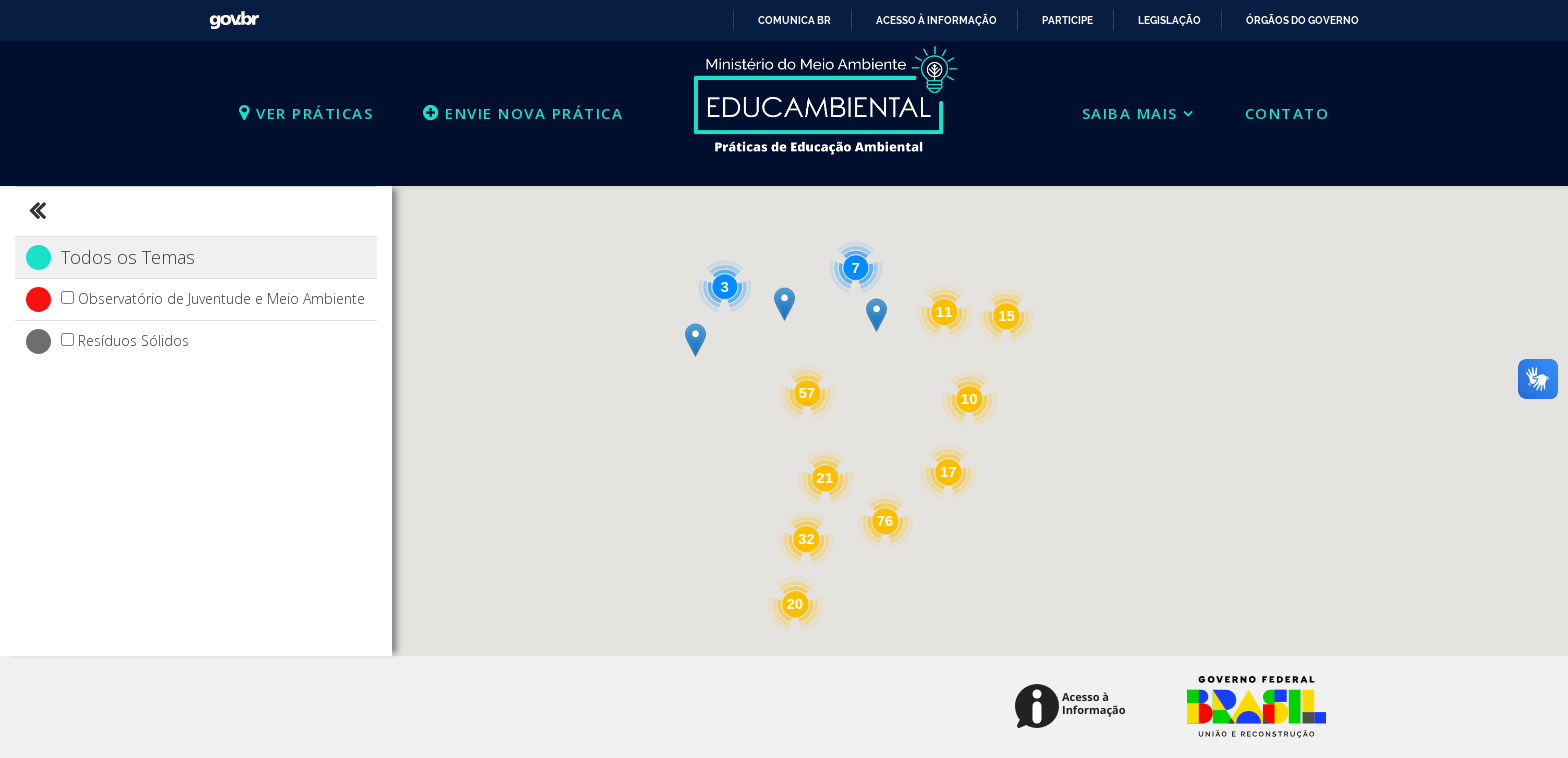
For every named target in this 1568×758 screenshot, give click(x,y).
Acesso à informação (936, 20)
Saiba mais (1130, 113)
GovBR (227, 13)
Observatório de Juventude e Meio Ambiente (221, 298)
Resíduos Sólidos (133, 340)
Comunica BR (794, 20)
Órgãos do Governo (1302, 20)
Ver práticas (306, 113)
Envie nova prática (523, 113)
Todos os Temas (128, 257)
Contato (1287, 113)
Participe (1067, 20)
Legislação (1169, 20)
